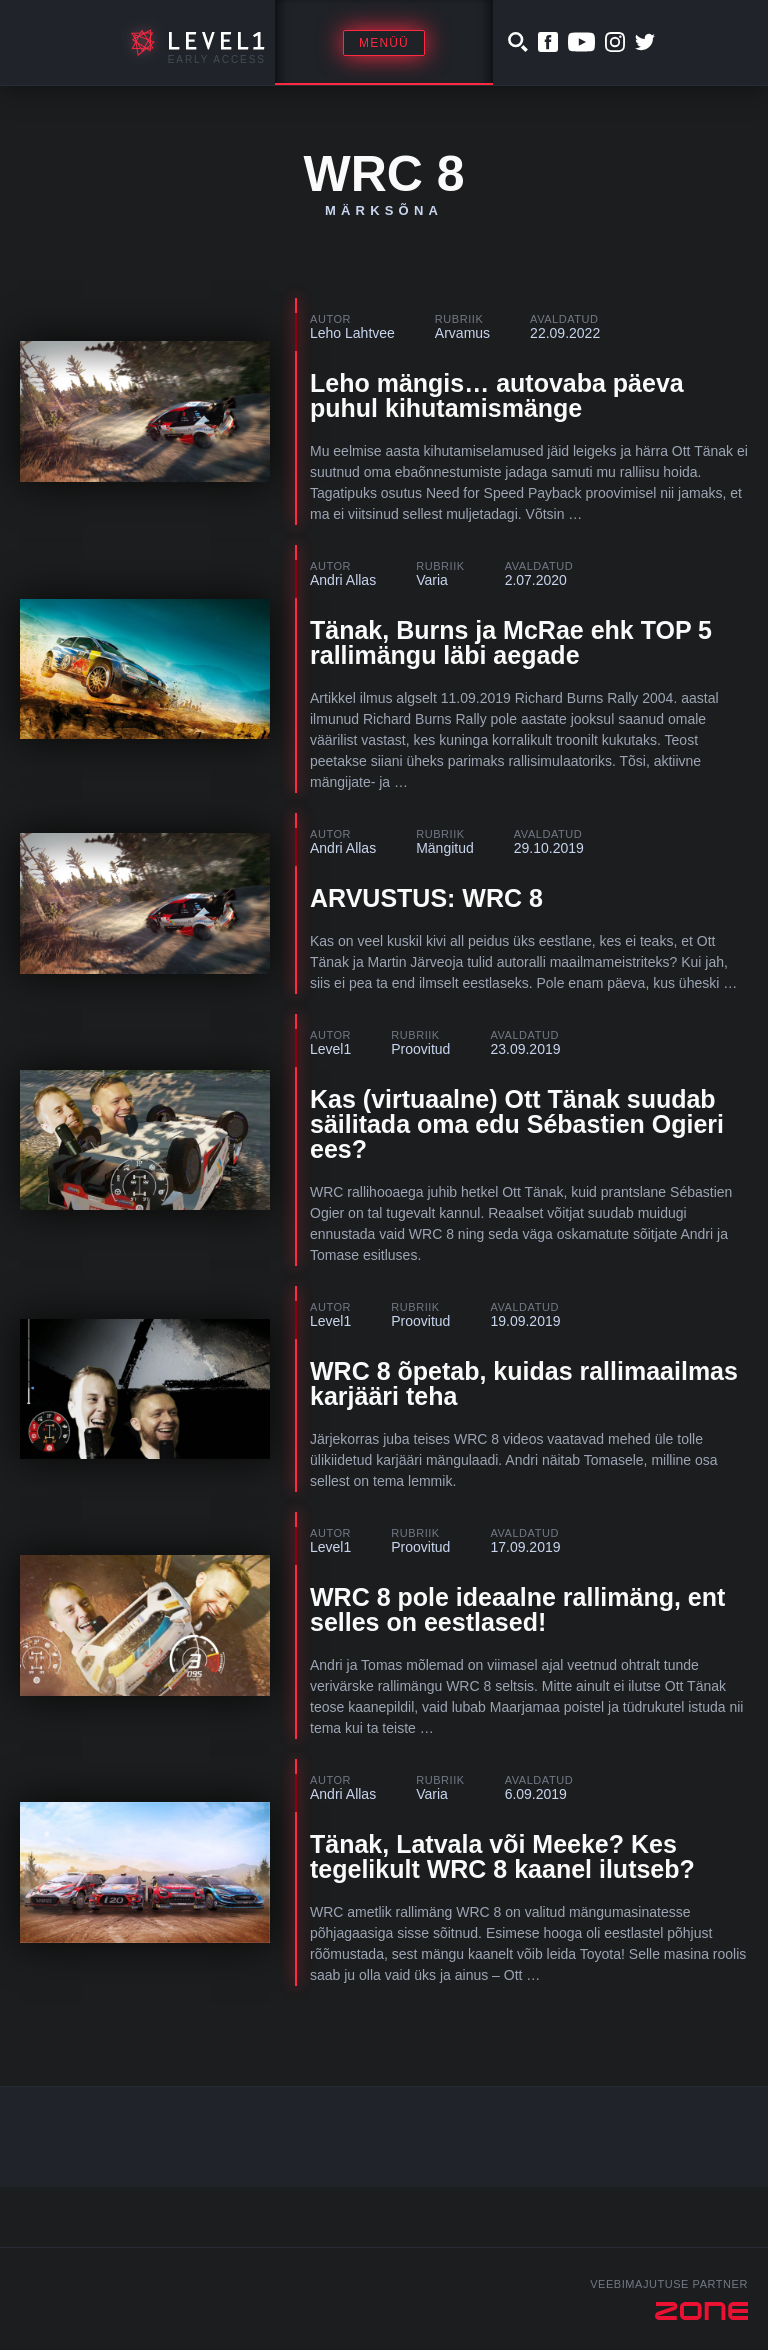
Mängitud (445, 848)
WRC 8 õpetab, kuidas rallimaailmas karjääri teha (524, 1383)
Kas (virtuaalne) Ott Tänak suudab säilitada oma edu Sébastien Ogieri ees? (517, 1124)
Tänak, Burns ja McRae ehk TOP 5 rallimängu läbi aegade (511, 642)
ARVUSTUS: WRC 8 (426, 898)
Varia (432, 580)
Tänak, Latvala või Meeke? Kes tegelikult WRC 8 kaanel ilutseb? (502, 1856)
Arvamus (462, 333)
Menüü (384, 43)
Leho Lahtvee (352, 333)
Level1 (330, 1049)
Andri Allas (343, 580)
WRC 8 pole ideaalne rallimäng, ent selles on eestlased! (517, 1609)
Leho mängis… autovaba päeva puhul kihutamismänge (497, 395)
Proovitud (420, 1049)
